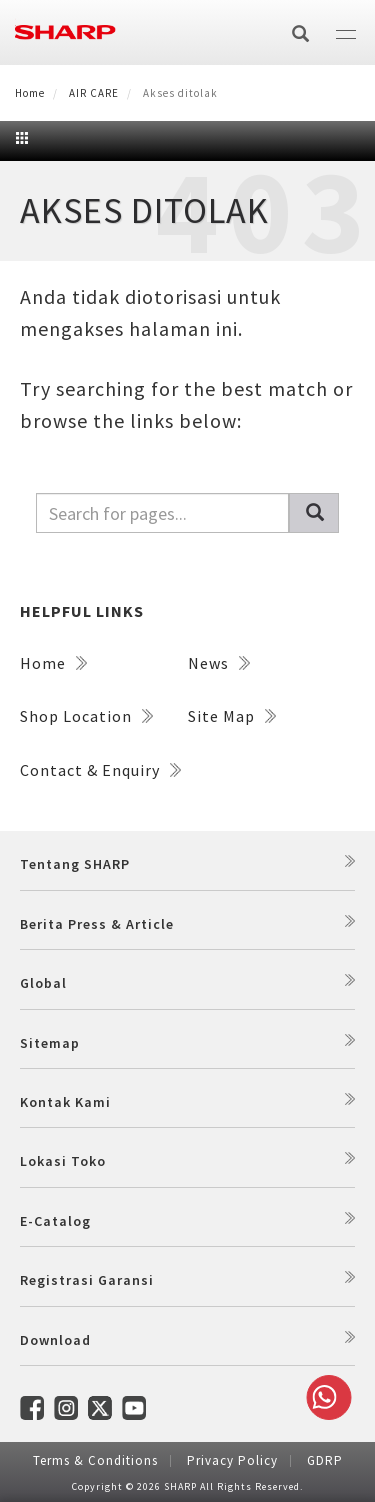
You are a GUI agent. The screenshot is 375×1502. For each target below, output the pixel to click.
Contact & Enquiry (100, 770)
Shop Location (86, 716)
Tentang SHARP (75, 864)
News (219, 663)
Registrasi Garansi (87, 1280)
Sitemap (50, 1043)
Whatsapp (325, 1397)
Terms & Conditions (95, 1460)
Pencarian (323, 513)
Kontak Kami (65, 1102)
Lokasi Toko (63, 1161)
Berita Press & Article (97, 924)
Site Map (232, 716)
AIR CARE (94, 93)
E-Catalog (55, 1221)
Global (43, 983)
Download (55, 1340)
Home (30, 93)
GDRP (325, 1460)
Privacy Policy (232, 1460)
